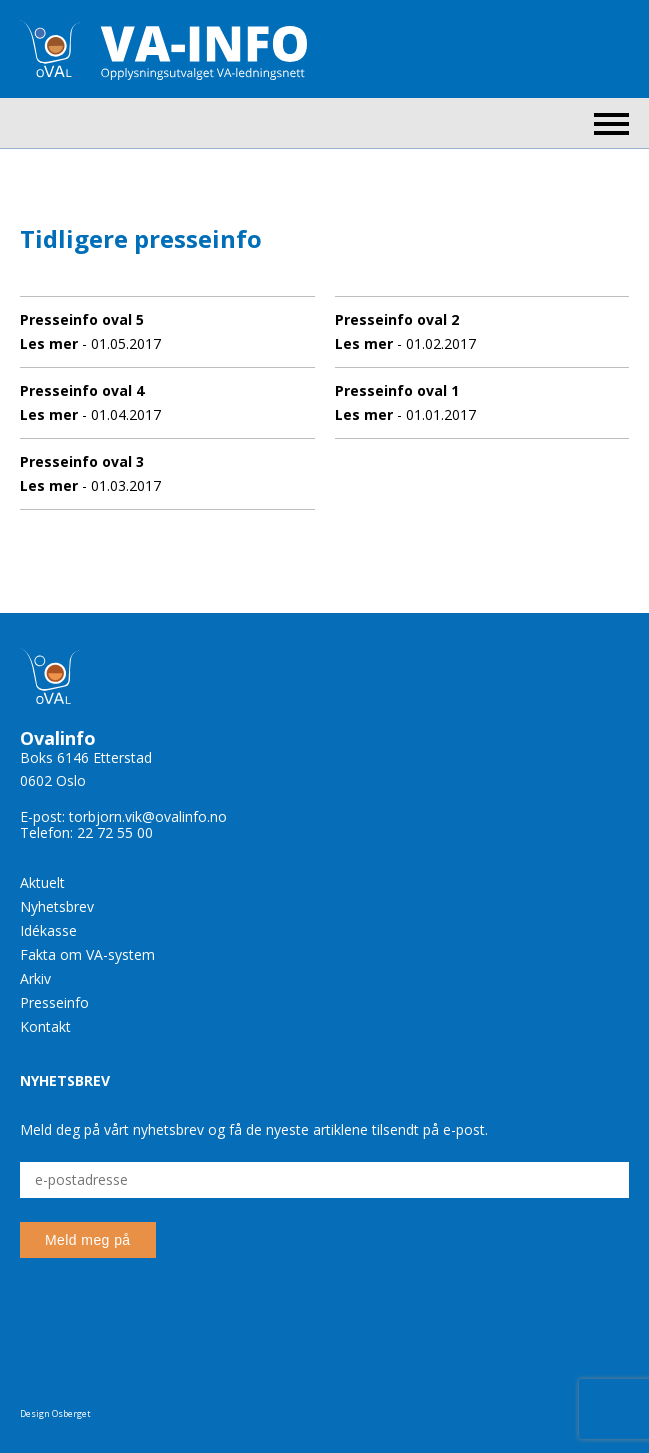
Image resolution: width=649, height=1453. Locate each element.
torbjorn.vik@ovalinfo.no (148, 816)
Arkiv (35, 978)
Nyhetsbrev (57, 906)
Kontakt (45, 1026)
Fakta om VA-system (87, 954)
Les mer (49, 343)
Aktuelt (42, 882)
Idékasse (48, 930)
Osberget (71, 1413)
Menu (611, 124)
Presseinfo (54, 1002)
